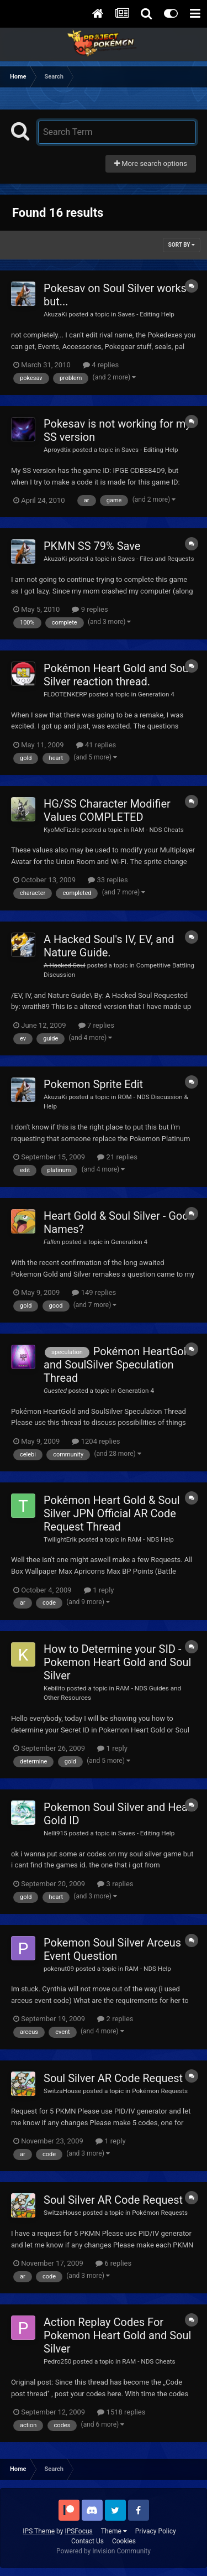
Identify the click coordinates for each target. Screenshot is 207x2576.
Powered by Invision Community (103, 2551)
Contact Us (87, 2541)
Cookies (124, 2541)
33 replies (108, 880)
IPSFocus (78, 2531)
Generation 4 (156, 694)
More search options (150, 163)
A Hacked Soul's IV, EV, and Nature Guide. (109, 946)
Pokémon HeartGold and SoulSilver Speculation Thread (118, 1365)
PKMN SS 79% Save (92, 546)
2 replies (115, 2019)
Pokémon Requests (160, 2091)
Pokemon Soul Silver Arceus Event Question (112, 1949)
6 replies (113, 2263)
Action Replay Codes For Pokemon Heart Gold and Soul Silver (117, 2335)
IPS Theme (39, 2531)
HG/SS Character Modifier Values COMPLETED (107, 810)
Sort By (181, 245)
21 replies (117, 1157)
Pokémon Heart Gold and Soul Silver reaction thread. (117, 675)
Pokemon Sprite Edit (93, 1084)
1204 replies (96, 1441)
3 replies (115, 1884)
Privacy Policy (155, 2531)
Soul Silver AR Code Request (113, 2078)
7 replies (96, 1025)
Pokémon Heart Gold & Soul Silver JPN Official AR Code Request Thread (112, 1513)
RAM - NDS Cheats (156, 830)
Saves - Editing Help (146, 314)
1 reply (99, 1590)
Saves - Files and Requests (156, 559)
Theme (114, 2531)
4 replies (101, 365)
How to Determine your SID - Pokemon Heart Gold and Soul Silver (117, 1662)
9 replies (90, 609)
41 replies (96, 745)
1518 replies (121, 2412)
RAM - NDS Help (151, 1539)
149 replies (94, 1292)
